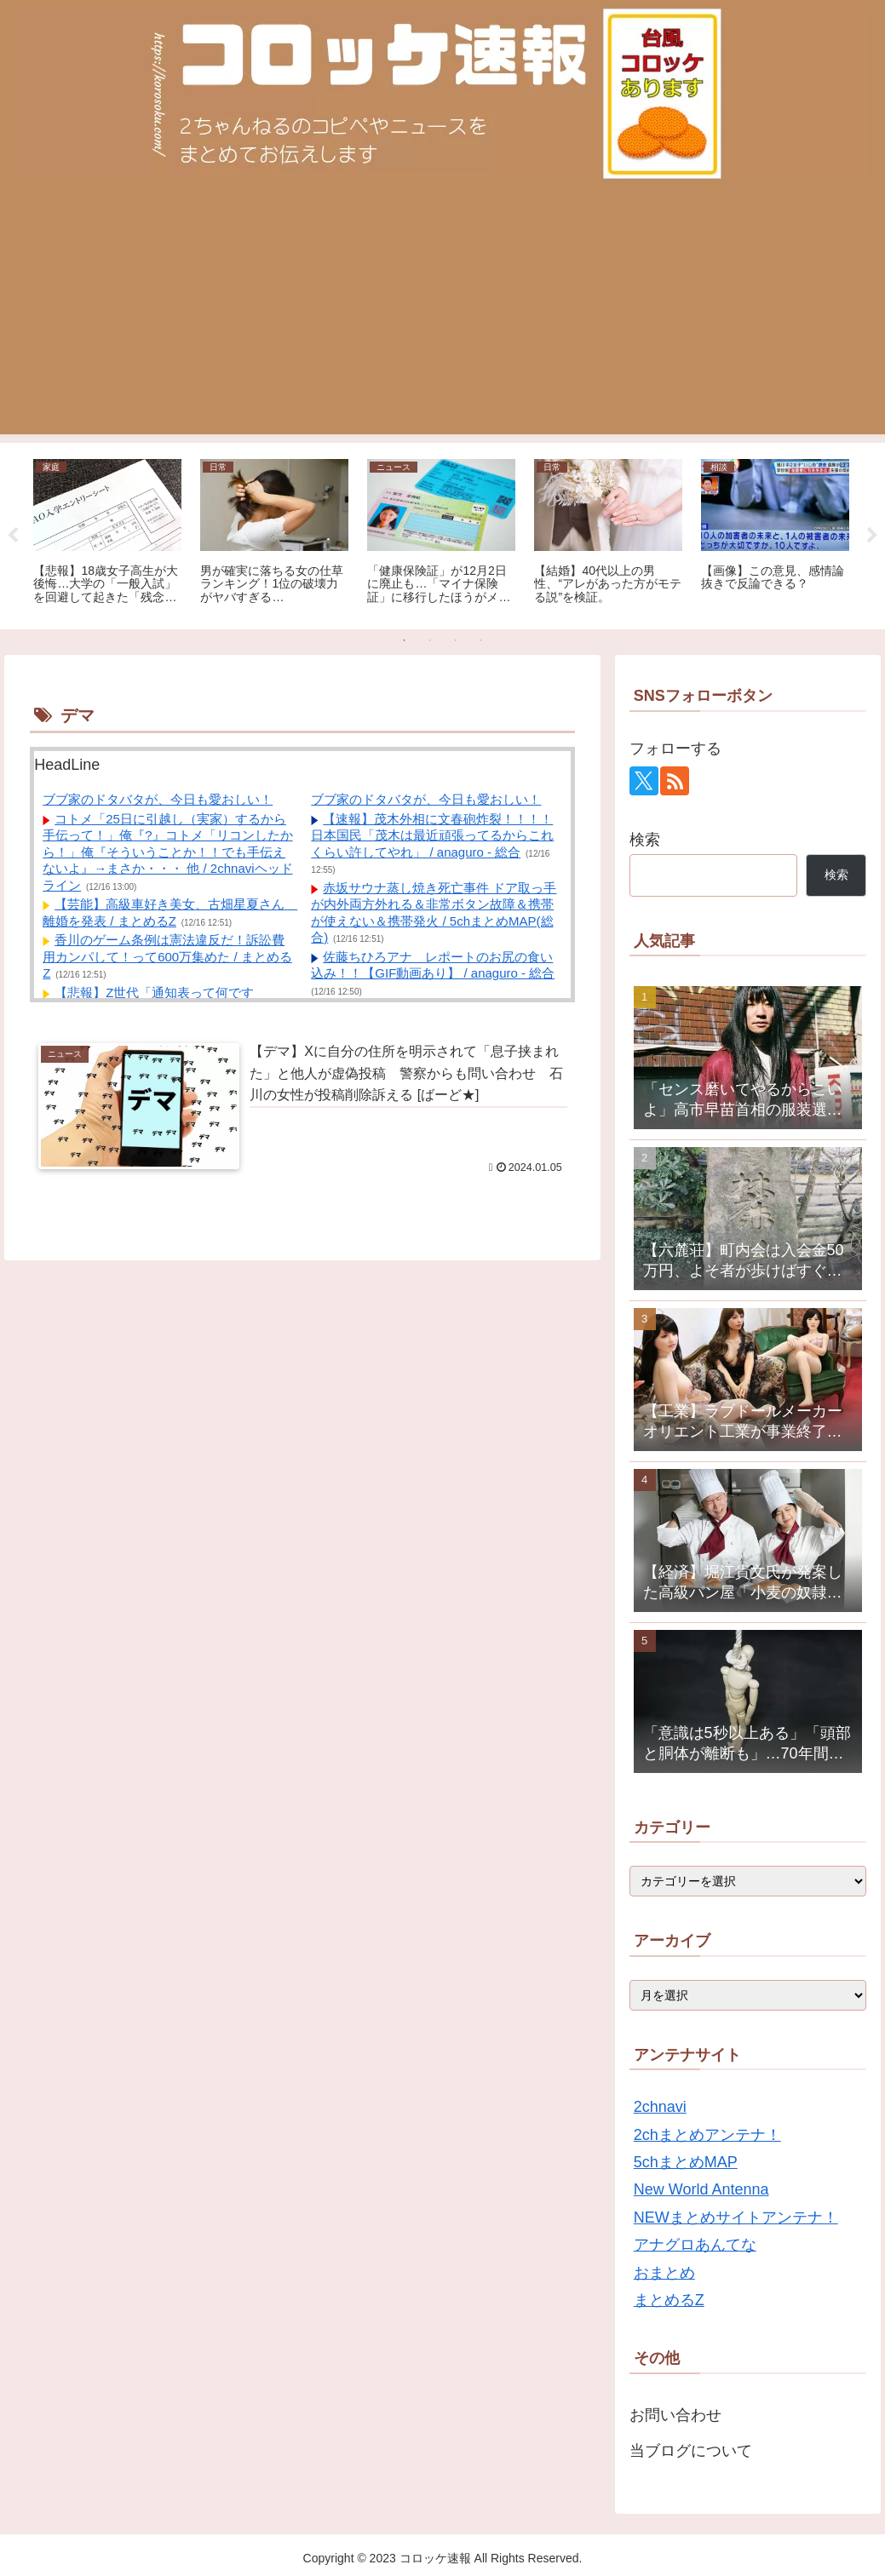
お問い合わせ (675, 2415)
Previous (12, 535)
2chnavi (660, 2106)
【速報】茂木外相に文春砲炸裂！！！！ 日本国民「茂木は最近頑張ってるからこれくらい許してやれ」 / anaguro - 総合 (432, 835)
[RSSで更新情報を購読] (674, 780)
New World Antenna (701, 2189)
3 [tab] (455, 640)
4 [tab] (481, 640)
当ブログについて (690, 2450)
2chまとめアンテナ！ (707, 2134)
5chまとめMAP (686, 2162)
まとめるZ (669, 2300)
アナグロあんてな (695, 2244)
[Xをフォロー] (643, 780)
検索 (644, 839)
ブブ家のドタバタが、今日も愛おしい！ (158, 799)
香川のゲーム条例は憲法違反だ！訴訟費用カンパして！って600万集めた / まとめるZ (167, 956)
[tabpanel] (107, 533)
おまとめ (664, 2272)
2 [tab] (430, 640)
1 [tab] (404, 640)
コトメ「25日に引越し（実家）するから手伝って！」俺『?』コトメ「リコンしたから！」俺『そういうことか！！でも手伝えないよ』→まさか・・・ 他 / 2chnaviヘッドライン (167, 852)
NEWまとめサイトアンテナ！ (736, 2217)
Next (872, 535)
